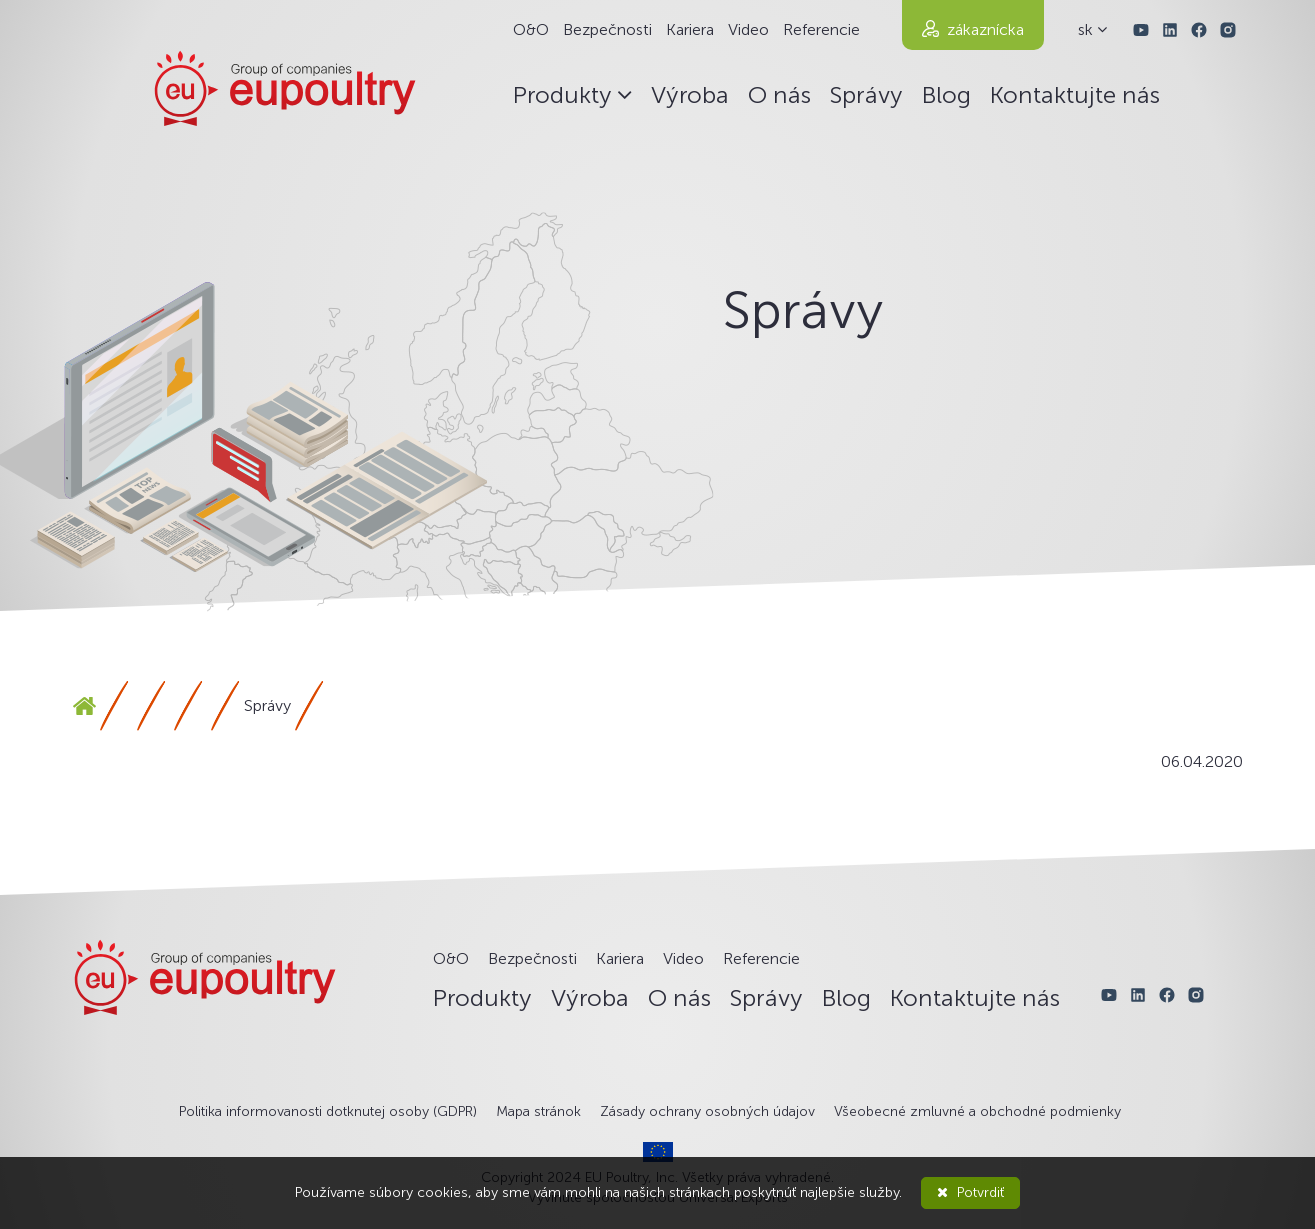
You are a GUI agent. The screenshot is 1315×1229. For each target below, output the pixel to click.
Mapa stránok (538, 1111)
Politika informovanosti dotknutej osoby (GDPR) (328, 1111)
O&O (531, 29)
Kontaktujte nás (1075, 94)
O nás (779, 94)
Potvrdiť (970, 1192)
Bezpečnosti (607, 29)
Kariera (690, 29)
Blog (946, 94)
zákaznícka (985, 29)
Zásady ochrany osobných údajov (707, 1111)
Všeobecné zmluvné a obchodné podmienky (977, 1111)
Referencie (821, 29)
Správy (866, 94)
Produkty (572, 94)
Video (748, 29)
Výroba (690, 94)
